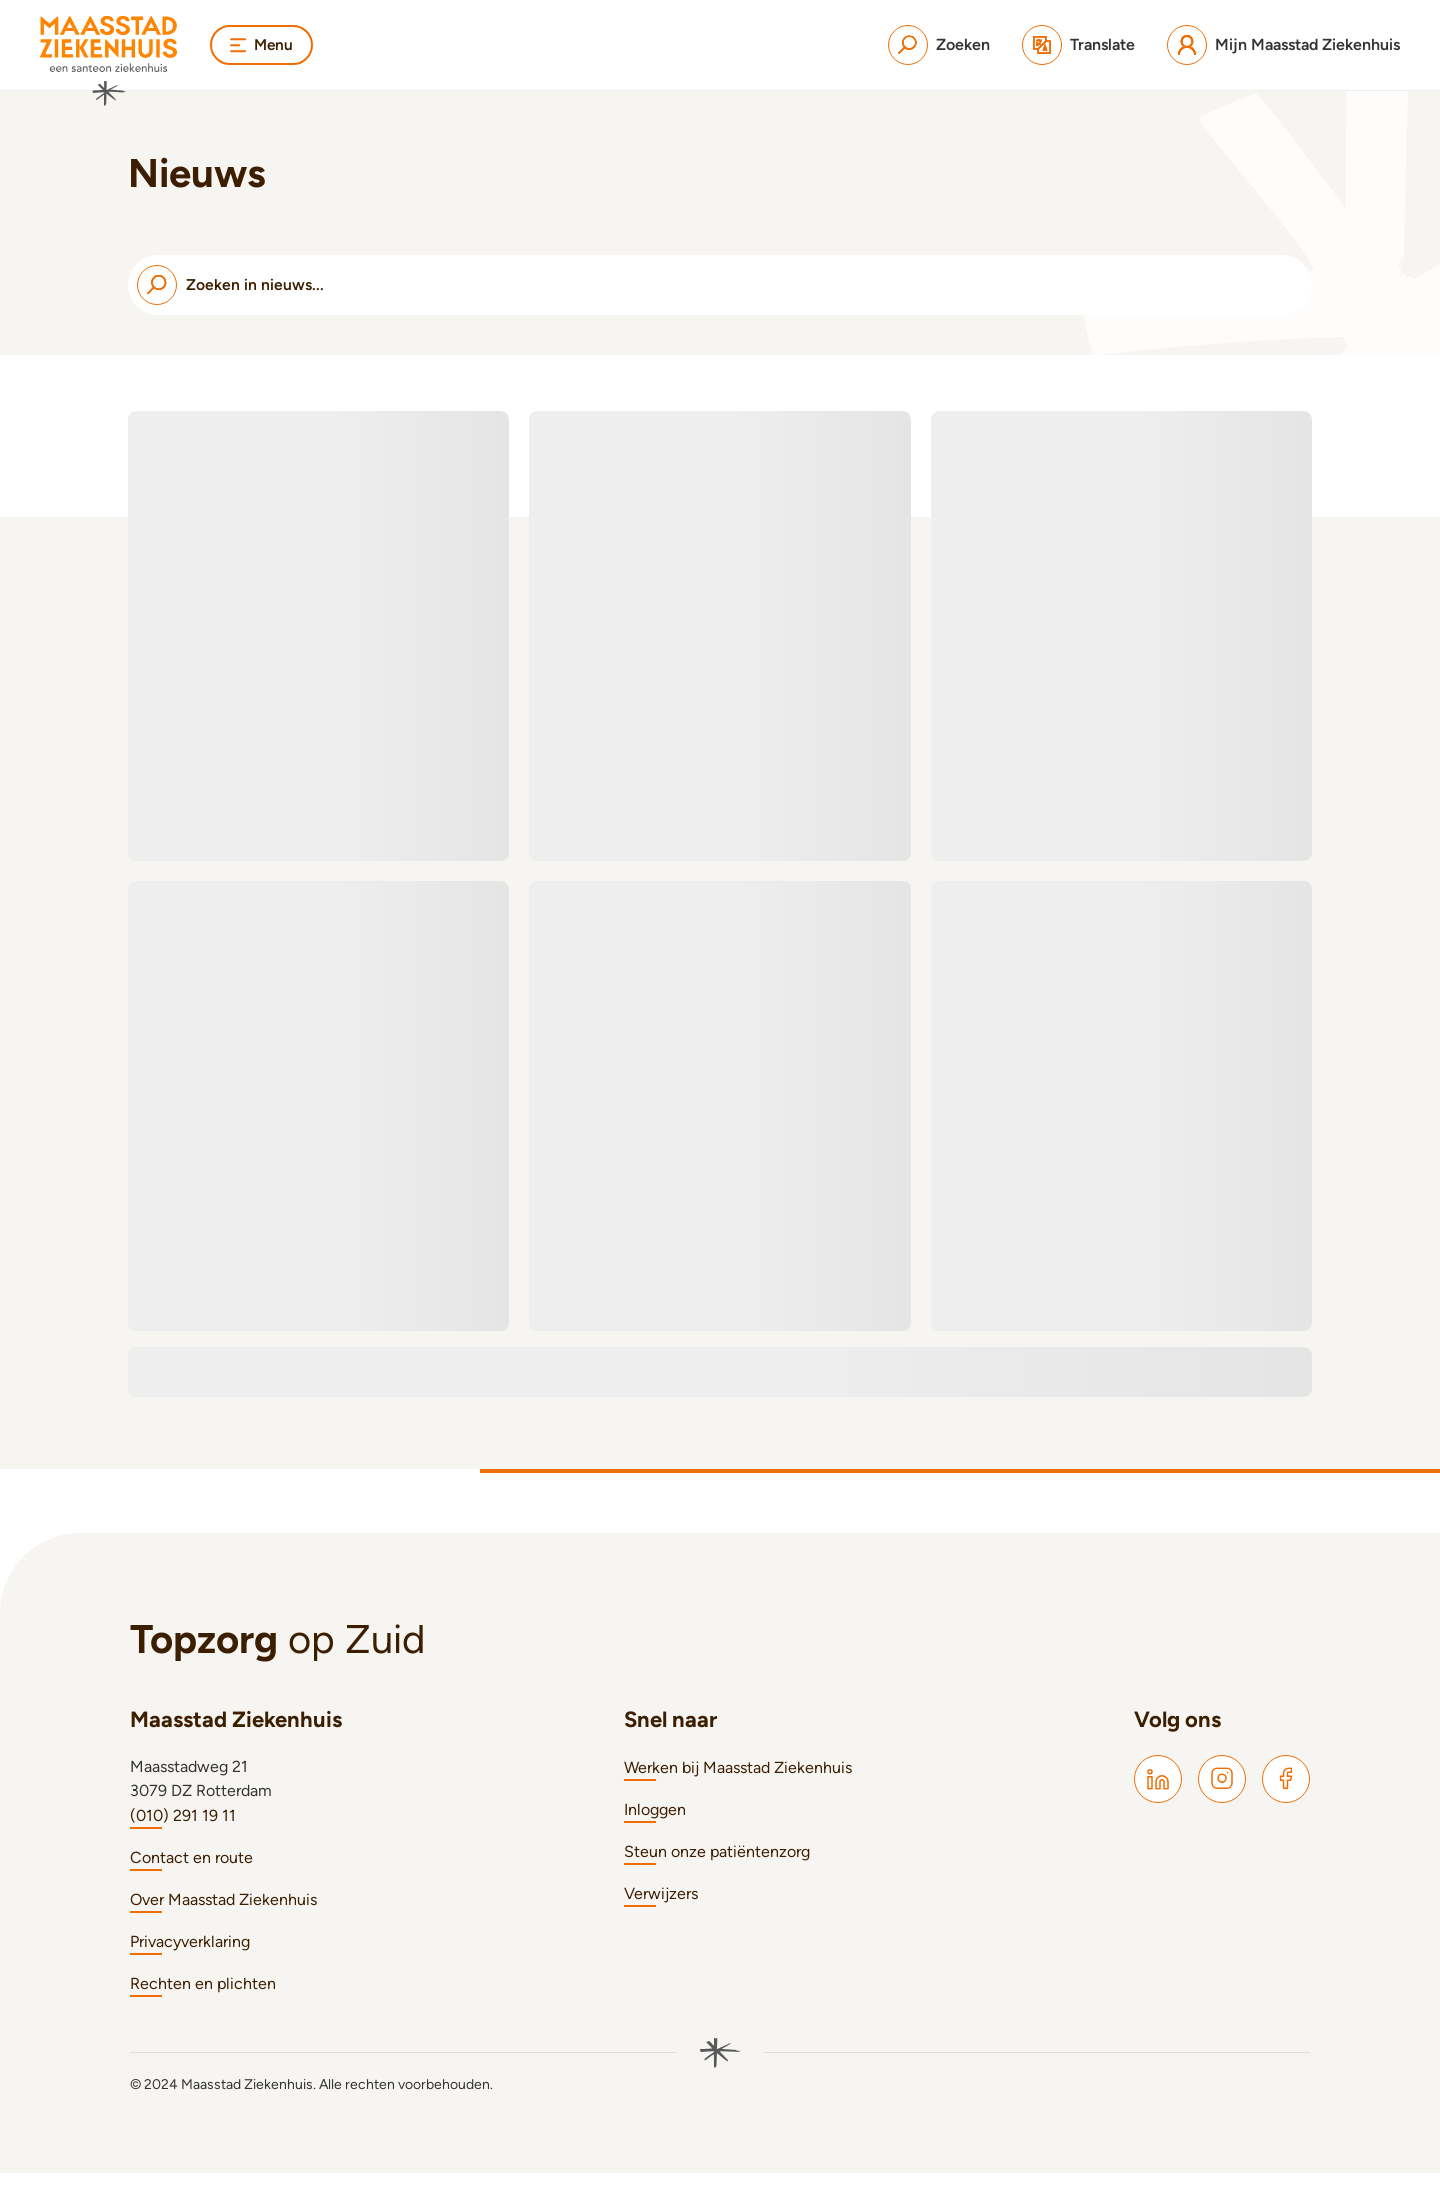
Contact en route (191, 1877)
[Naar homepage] (109, 61)
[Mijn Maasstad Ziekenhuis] (1283, 45)
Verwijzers (661, 1913)
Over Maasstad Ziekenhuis (223, 1919)
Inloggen (655, 1829)
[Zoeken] (939, 45)
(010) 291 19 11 (183, 1835)
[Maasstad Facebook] (1286, 1799)
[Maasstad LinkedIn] (1158, 1799)
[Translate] (1078, 45)
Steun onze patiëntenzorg (717, 1871)
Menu (263, 44)
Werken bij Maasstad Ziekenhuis (738, 1787)
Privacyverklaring (190, 1961)
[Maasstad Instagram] (1222, 1799)
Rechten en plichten (203, 2003)
